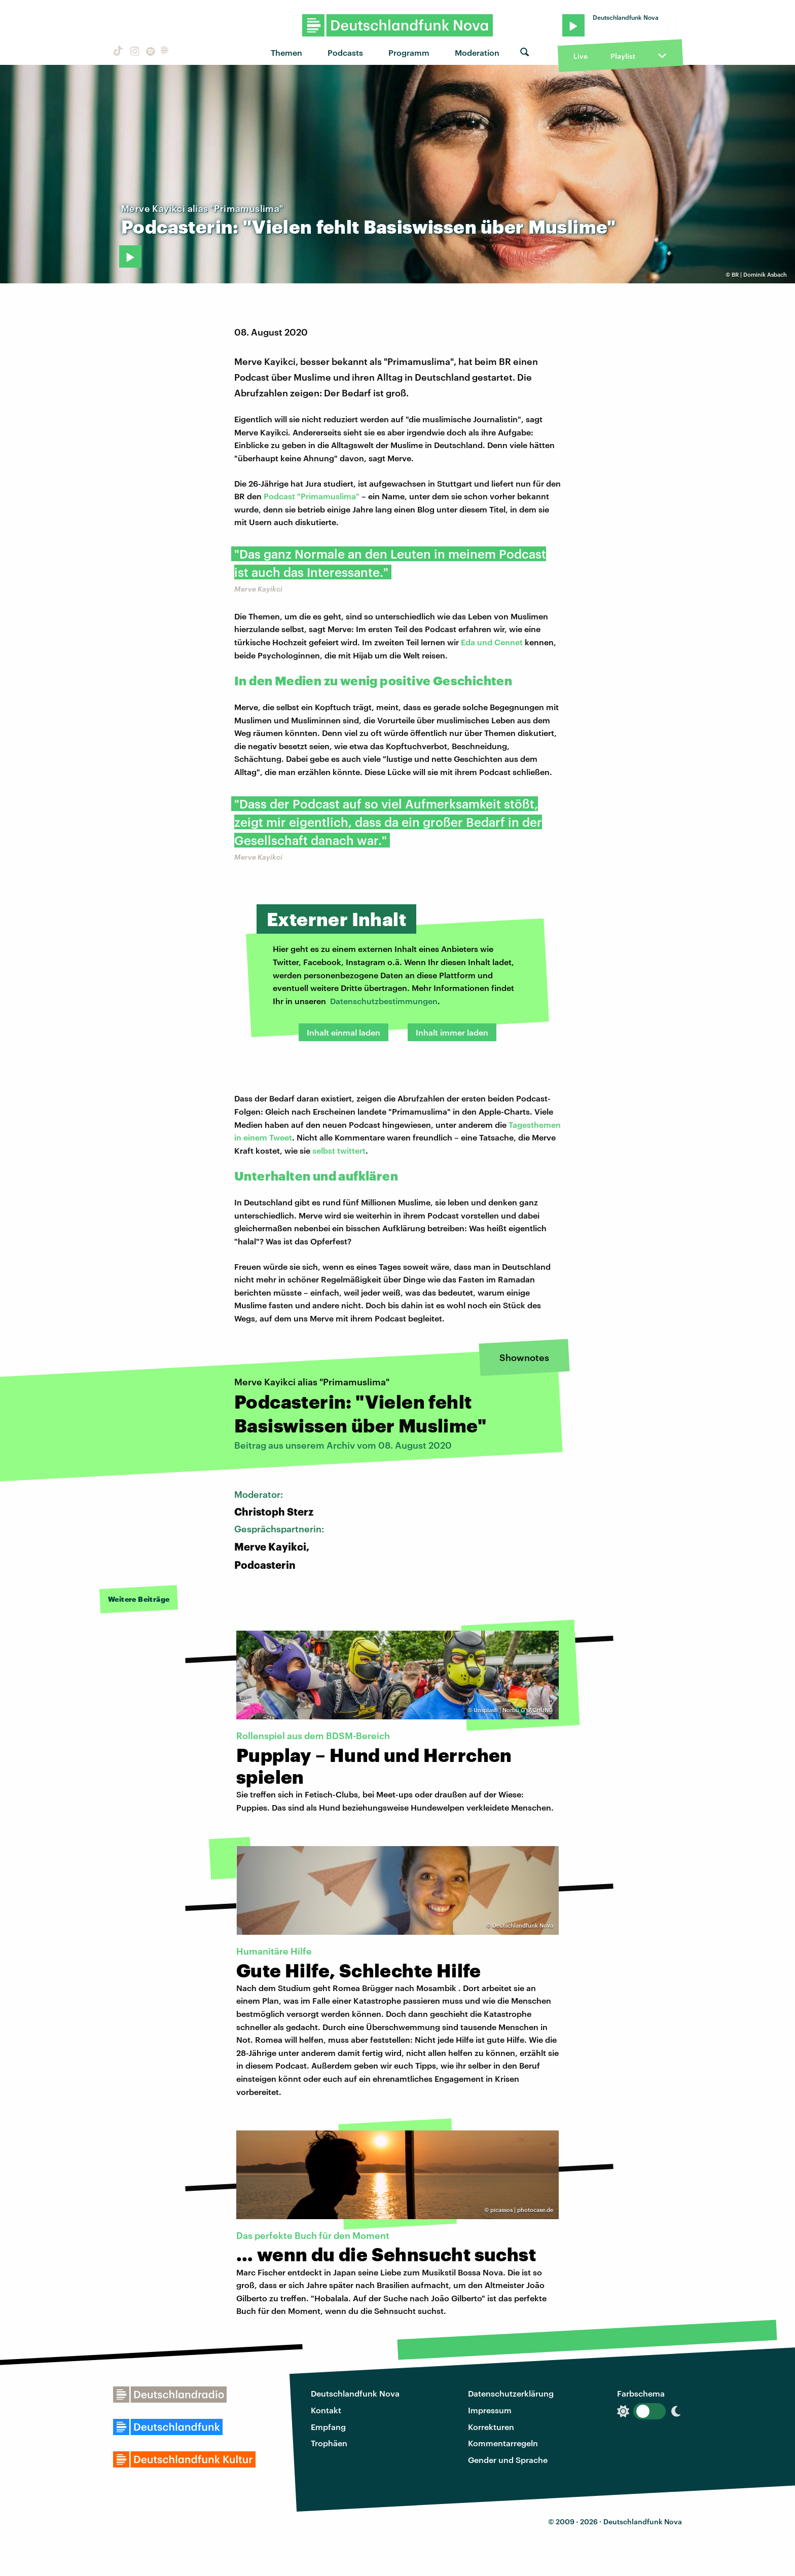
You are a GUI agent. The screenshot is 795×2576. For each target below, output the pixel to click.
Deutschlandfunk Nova (355, 2393)
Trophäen (329, 2443)
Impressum (490, 2410)
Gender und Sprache (508, 2459)
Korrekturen (491, 2427)
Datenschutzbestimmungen (384, 1001)
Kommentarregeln (503, 2443)
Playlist (622, 56)
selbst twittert (339, 1150)
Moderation (477, 52)
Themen (286, 52)
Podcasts (345, 52)
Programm (408, 52)
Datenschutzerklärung (511, 2393)
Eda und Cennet (492, 642)
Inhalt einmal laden (343, 1032)
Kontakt (326, 2410)
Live (580, 56)
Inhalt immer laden (452, 1032)
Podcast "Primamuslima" (311, 496)
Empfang (328, 2427)
